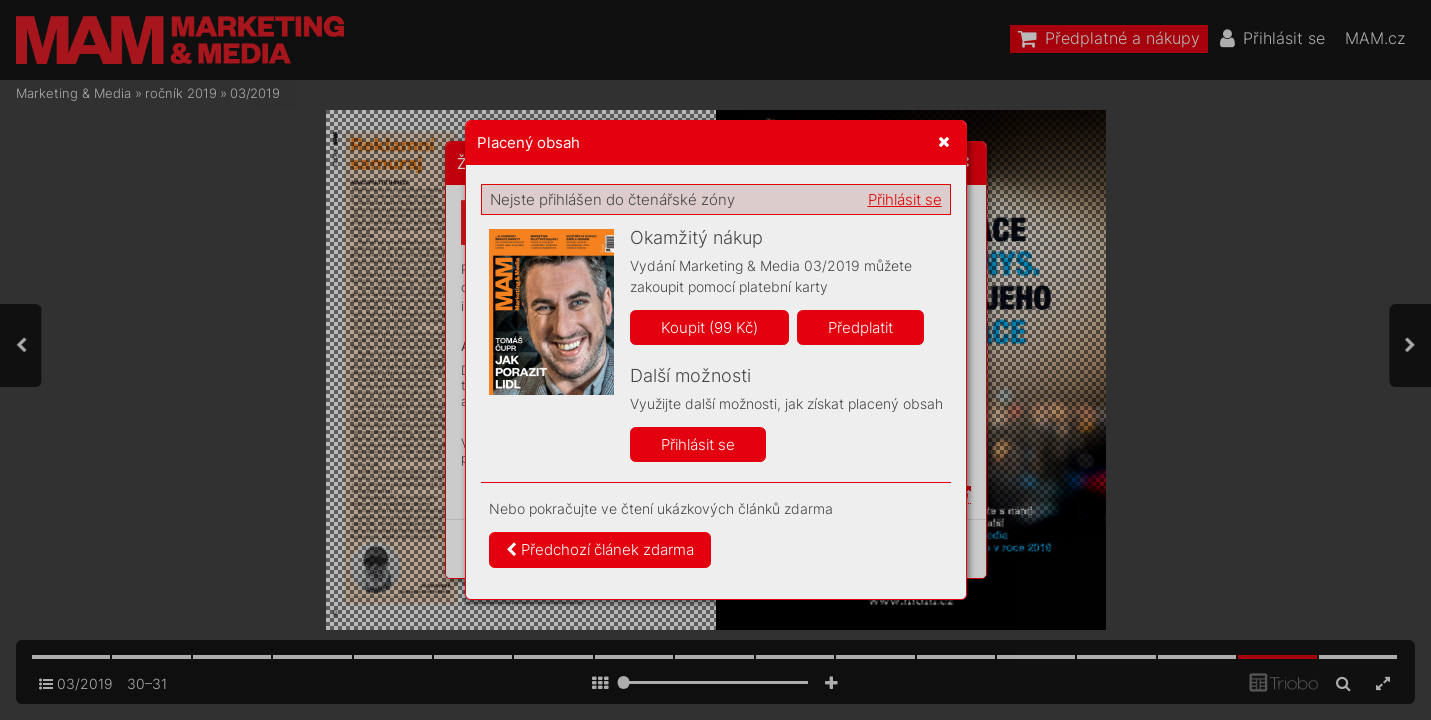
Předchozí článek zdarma (600, 549)
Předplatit (860, 327)
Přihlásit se (905, 199)
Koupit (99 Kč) (709, 327)
